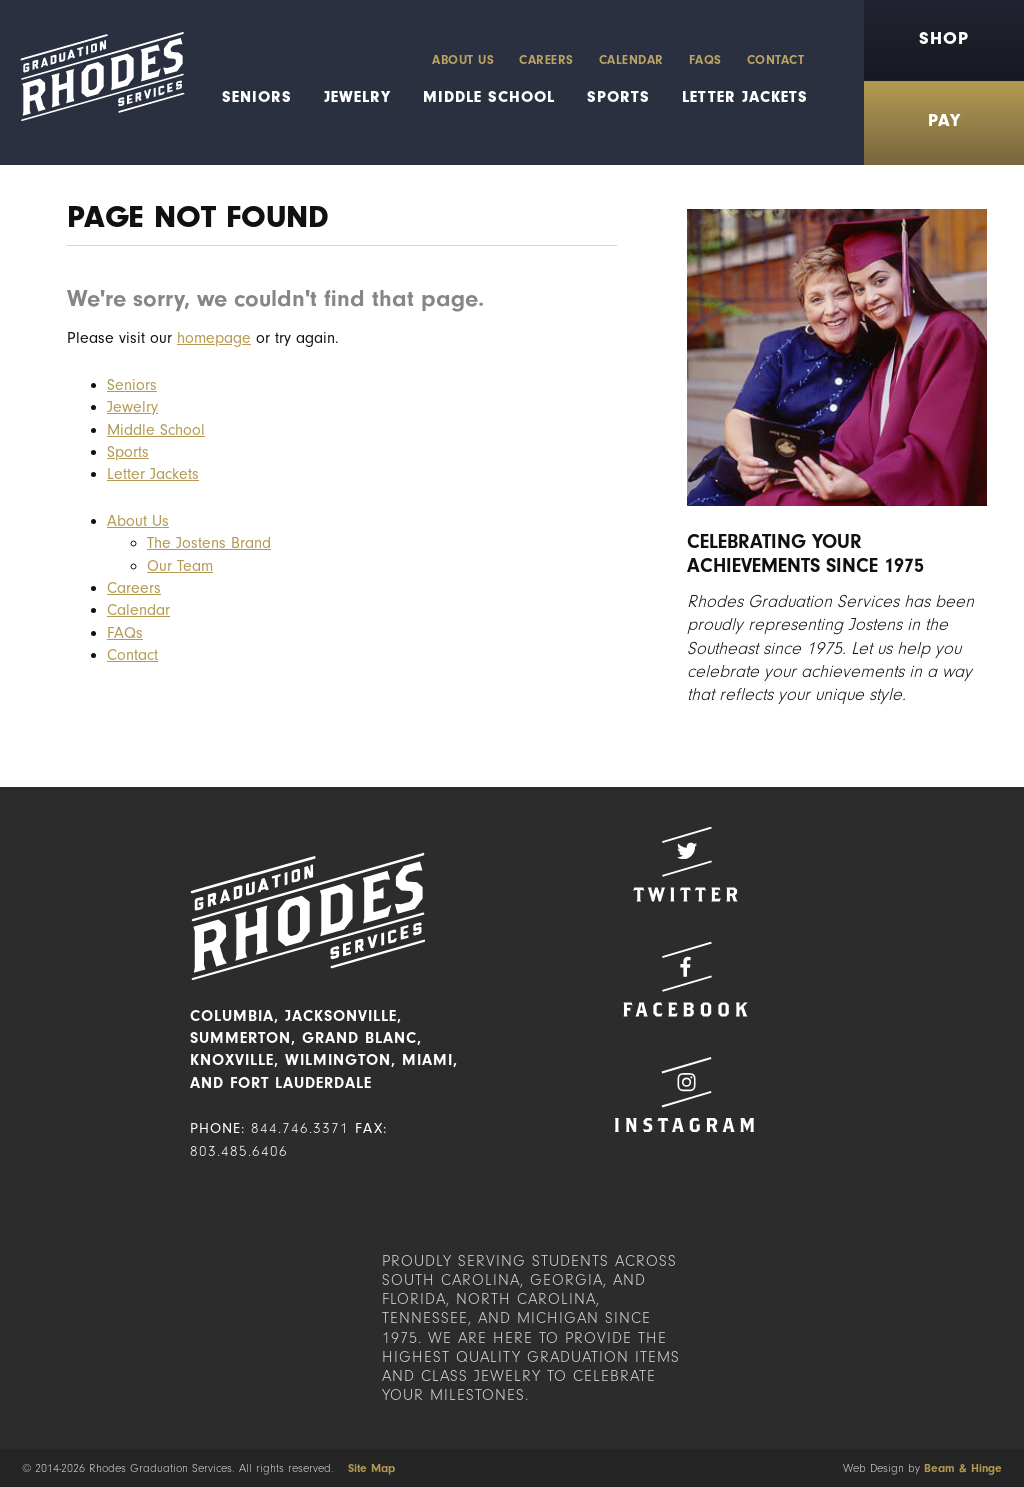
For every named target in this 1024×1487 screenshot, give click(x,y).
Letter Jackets (745, 97)
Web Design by (922, 1468)
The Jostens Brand (209, 543)
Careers (546, 59)
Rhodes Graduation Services (92, 82)
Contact (776, 59)
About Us (463, 59)
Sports (618, 97)
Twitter (685, 864)
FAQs (705, 59)
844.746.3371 (300, 1128)
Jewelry (357, 97)
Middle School (489, 97)
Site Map (371, 1468)
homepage (214, 338)
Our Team (180, 566)
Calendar (631, 59)
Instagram (685, 1094)
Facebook (685, 979)
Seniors (257, 97)
